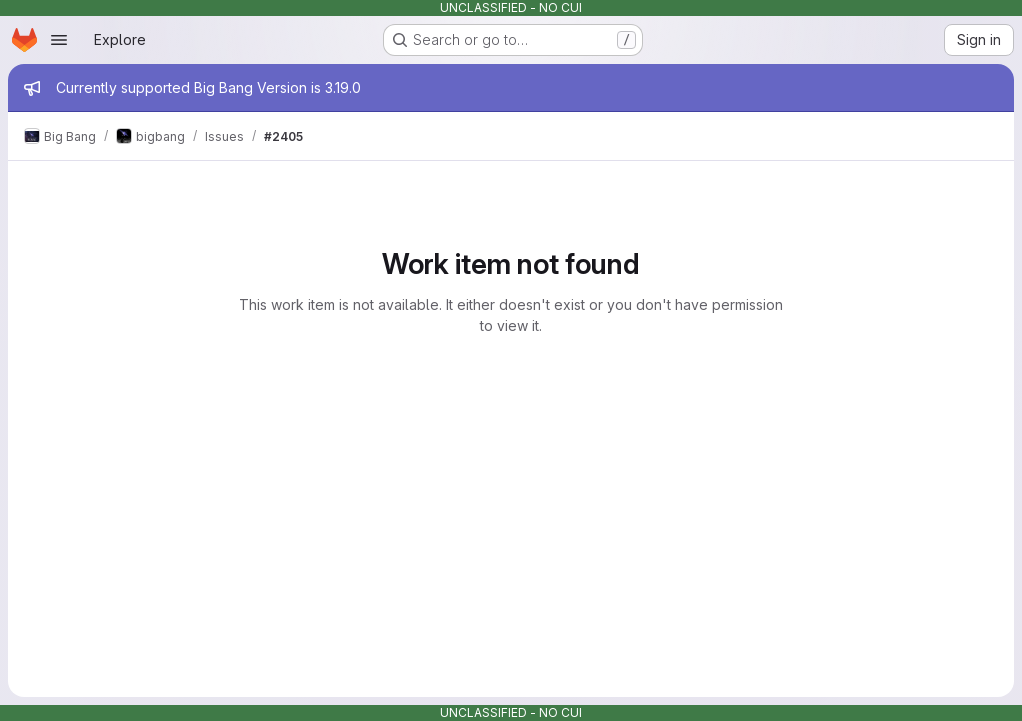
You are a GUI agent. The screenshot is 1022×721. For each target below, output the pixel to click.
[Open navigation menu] (59, 40)
